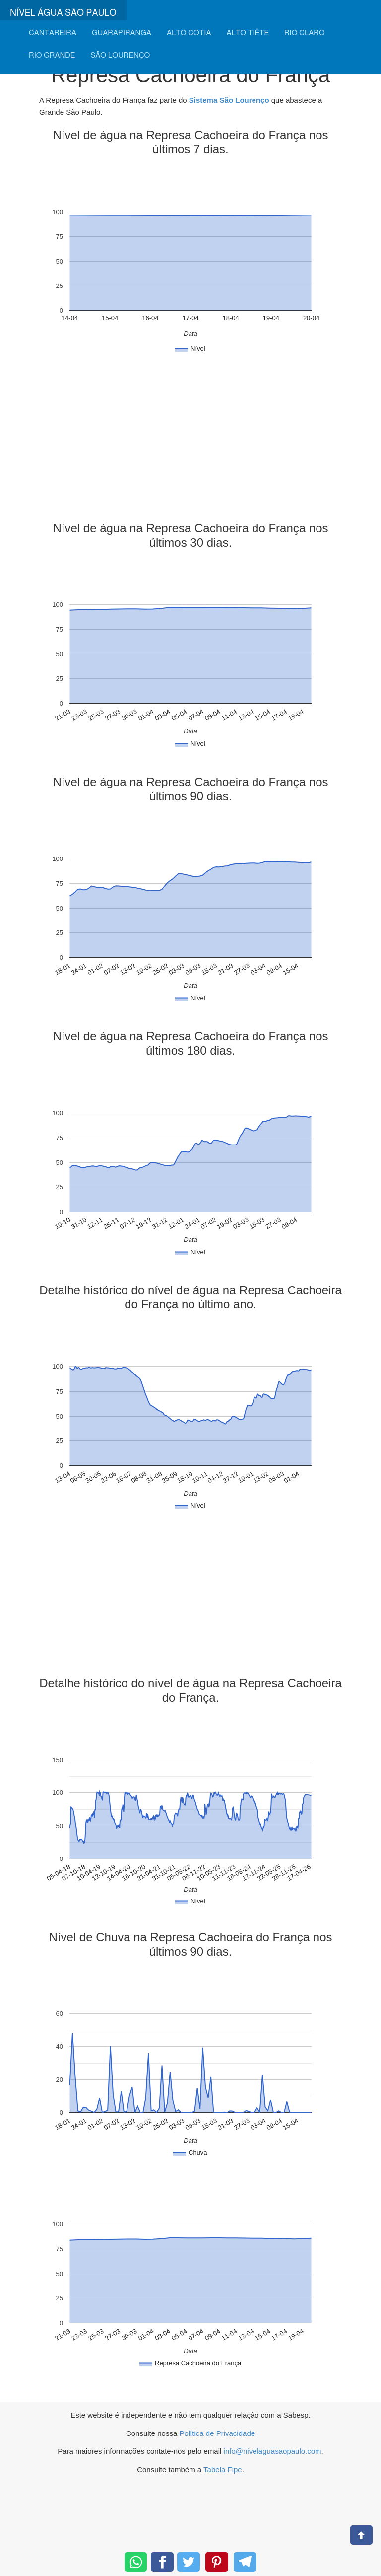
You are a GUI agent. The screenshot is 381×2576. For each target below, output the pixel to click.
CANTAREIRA (52, 33)
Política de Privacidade (217, 2433)
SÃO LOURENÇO (120, 55)
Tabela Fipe (222, 2469)
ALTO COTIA (189, 33)
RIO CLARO (304, 33)
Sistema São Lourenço (229, 100)
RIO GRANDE (52, 55)
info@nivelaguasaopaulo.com (272, 2451)
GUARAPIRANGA (121, 33)
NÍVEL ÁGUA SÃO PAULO (63, 13)
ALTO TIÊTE (247, 33)
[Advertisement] (190, 441)
